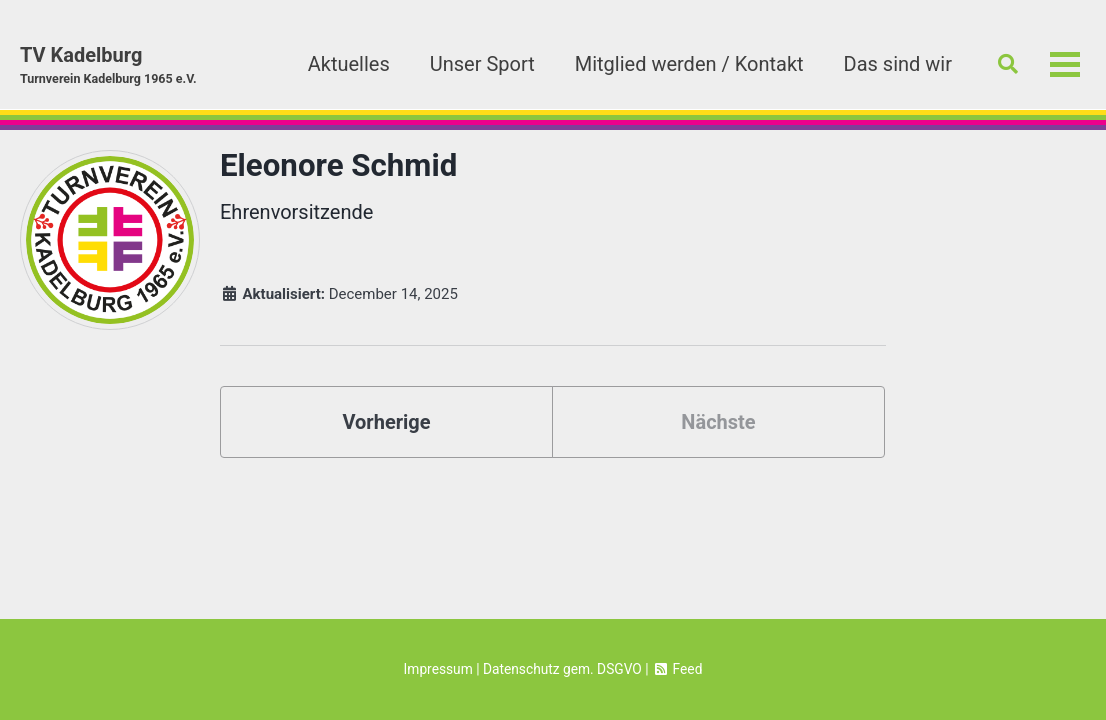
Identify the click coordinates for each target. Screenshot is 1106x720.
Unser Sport (482, 64)
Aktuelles (349, 64)
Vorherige (386, 422)
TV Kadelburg (108, 66)
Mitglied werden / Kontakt (689, 64)
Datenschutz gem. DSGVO (562, 669)
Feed (677, 669)
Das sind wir (898, 64)
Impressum (438, 669)
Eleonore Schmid (338, 165)
